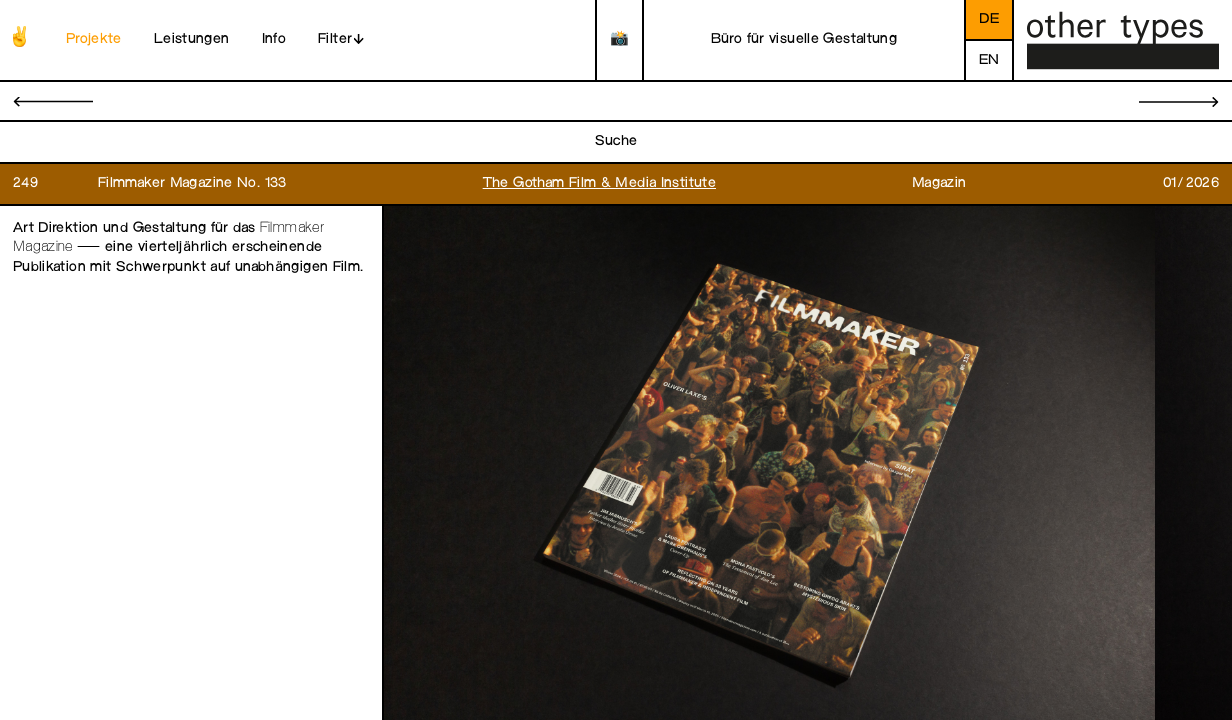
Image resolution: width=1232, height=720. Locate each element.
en (989, 60)
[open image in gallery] (769, 463)
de (989, 19)
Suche (616, 141)
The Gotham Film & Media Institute (599, 183)
